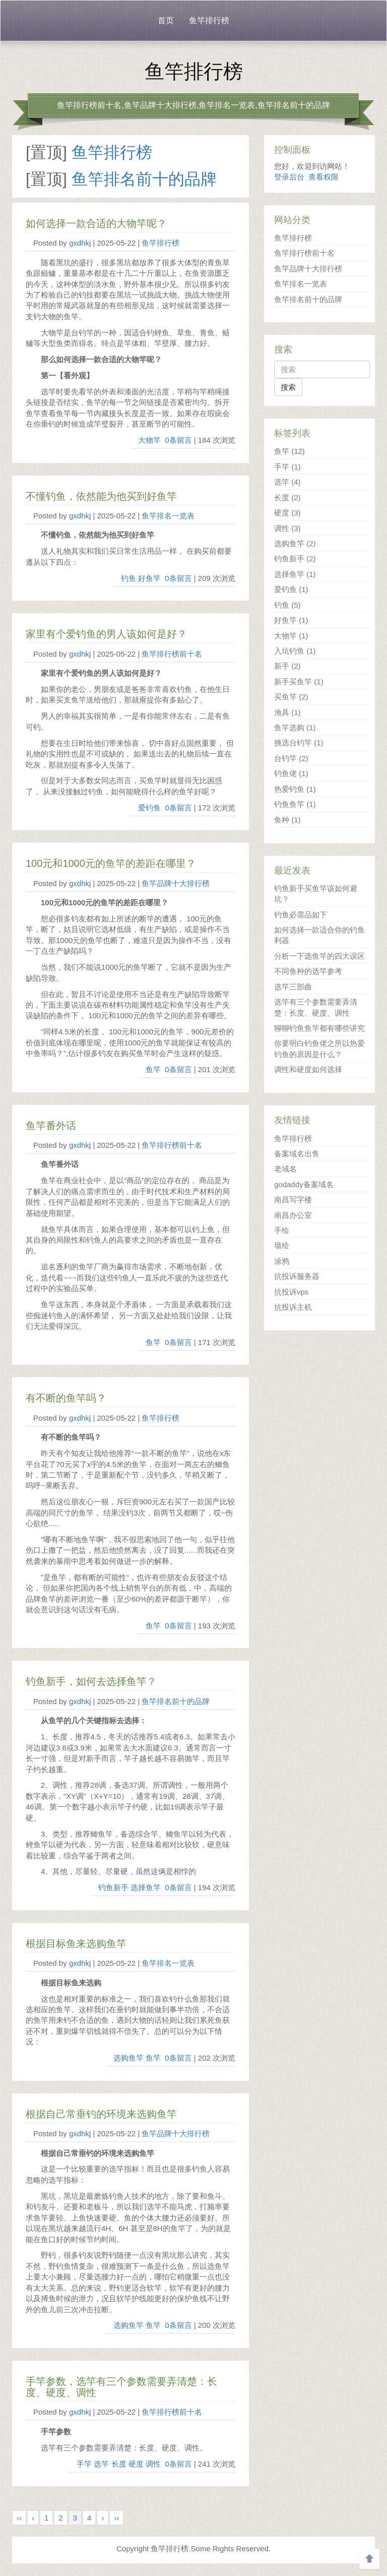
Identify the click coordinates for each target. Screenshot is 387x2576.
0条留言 (178, 440)
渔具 (287, 712)
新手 (287, 666)
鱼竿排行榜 (209, 20)
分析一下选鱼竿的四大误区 (319, 956)
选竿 (101, 2464)
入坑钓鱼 (295, 651)
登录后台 (289, 176)
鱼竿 (153, 1069)
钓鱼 (128, 578)
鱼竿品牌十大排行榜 (176, 883)
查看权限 (323, 176)
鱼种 (287, 819)
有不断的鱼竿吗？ (66, 1397)
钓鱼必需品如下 (300, 914)
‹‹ (19, 2517)
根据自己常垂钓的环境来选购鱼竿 (101, 2114)
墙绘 (281, 1245)
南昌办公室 (293, 1215)
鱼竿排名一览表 (168, 515)
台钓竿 (291, 758)
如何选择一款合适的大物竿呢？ (96, 223)
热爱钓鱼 (295, 789)
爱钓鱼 (149, 807)
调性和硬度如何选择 (308, 1069)
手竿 (84, 2464)
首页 (166, 20)
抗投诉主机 (293, 1307)
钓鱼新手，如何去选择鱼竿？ (91, 1681)
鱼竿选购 (295, 727)
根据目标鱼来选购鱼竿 (76, 1943)
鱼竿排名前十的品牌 (144, 179)
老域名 (285, 1168)
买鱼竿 (291, 696)
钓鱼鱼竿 (295, 804)
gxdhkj (80, 243)
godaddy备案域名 (304, 1184)
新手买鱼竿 (299, 681)
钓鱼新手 (113, 1887)
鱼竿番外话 (51, 1125)
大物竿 (149, 440)
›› (116, 2517)
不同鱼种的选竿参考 (308, 971)
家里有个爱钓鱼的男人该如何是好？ (106, 633)
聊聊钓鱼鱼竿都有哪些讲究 (319, 1028)
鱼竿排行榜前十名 (172, 654)
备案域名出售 (296, 1153)
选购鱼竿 (128, 2058)
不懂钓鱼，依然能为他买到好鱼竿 (101, 496)
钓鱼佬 (291, 773)
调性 (153, 2464)
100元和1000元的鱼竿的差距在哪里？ (111, 863)
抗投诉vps (291, 1291)
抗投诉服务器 (296, 1276)
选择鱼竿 (146, 1887)
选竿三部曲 (293, 986)
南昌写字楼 (293, 1199)
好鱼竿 (149, 578)
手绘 (281, 1230)
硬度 (136, 2464)
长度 (118, 2464)
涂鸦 (281, 1261)
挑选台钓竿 (299, 742)
